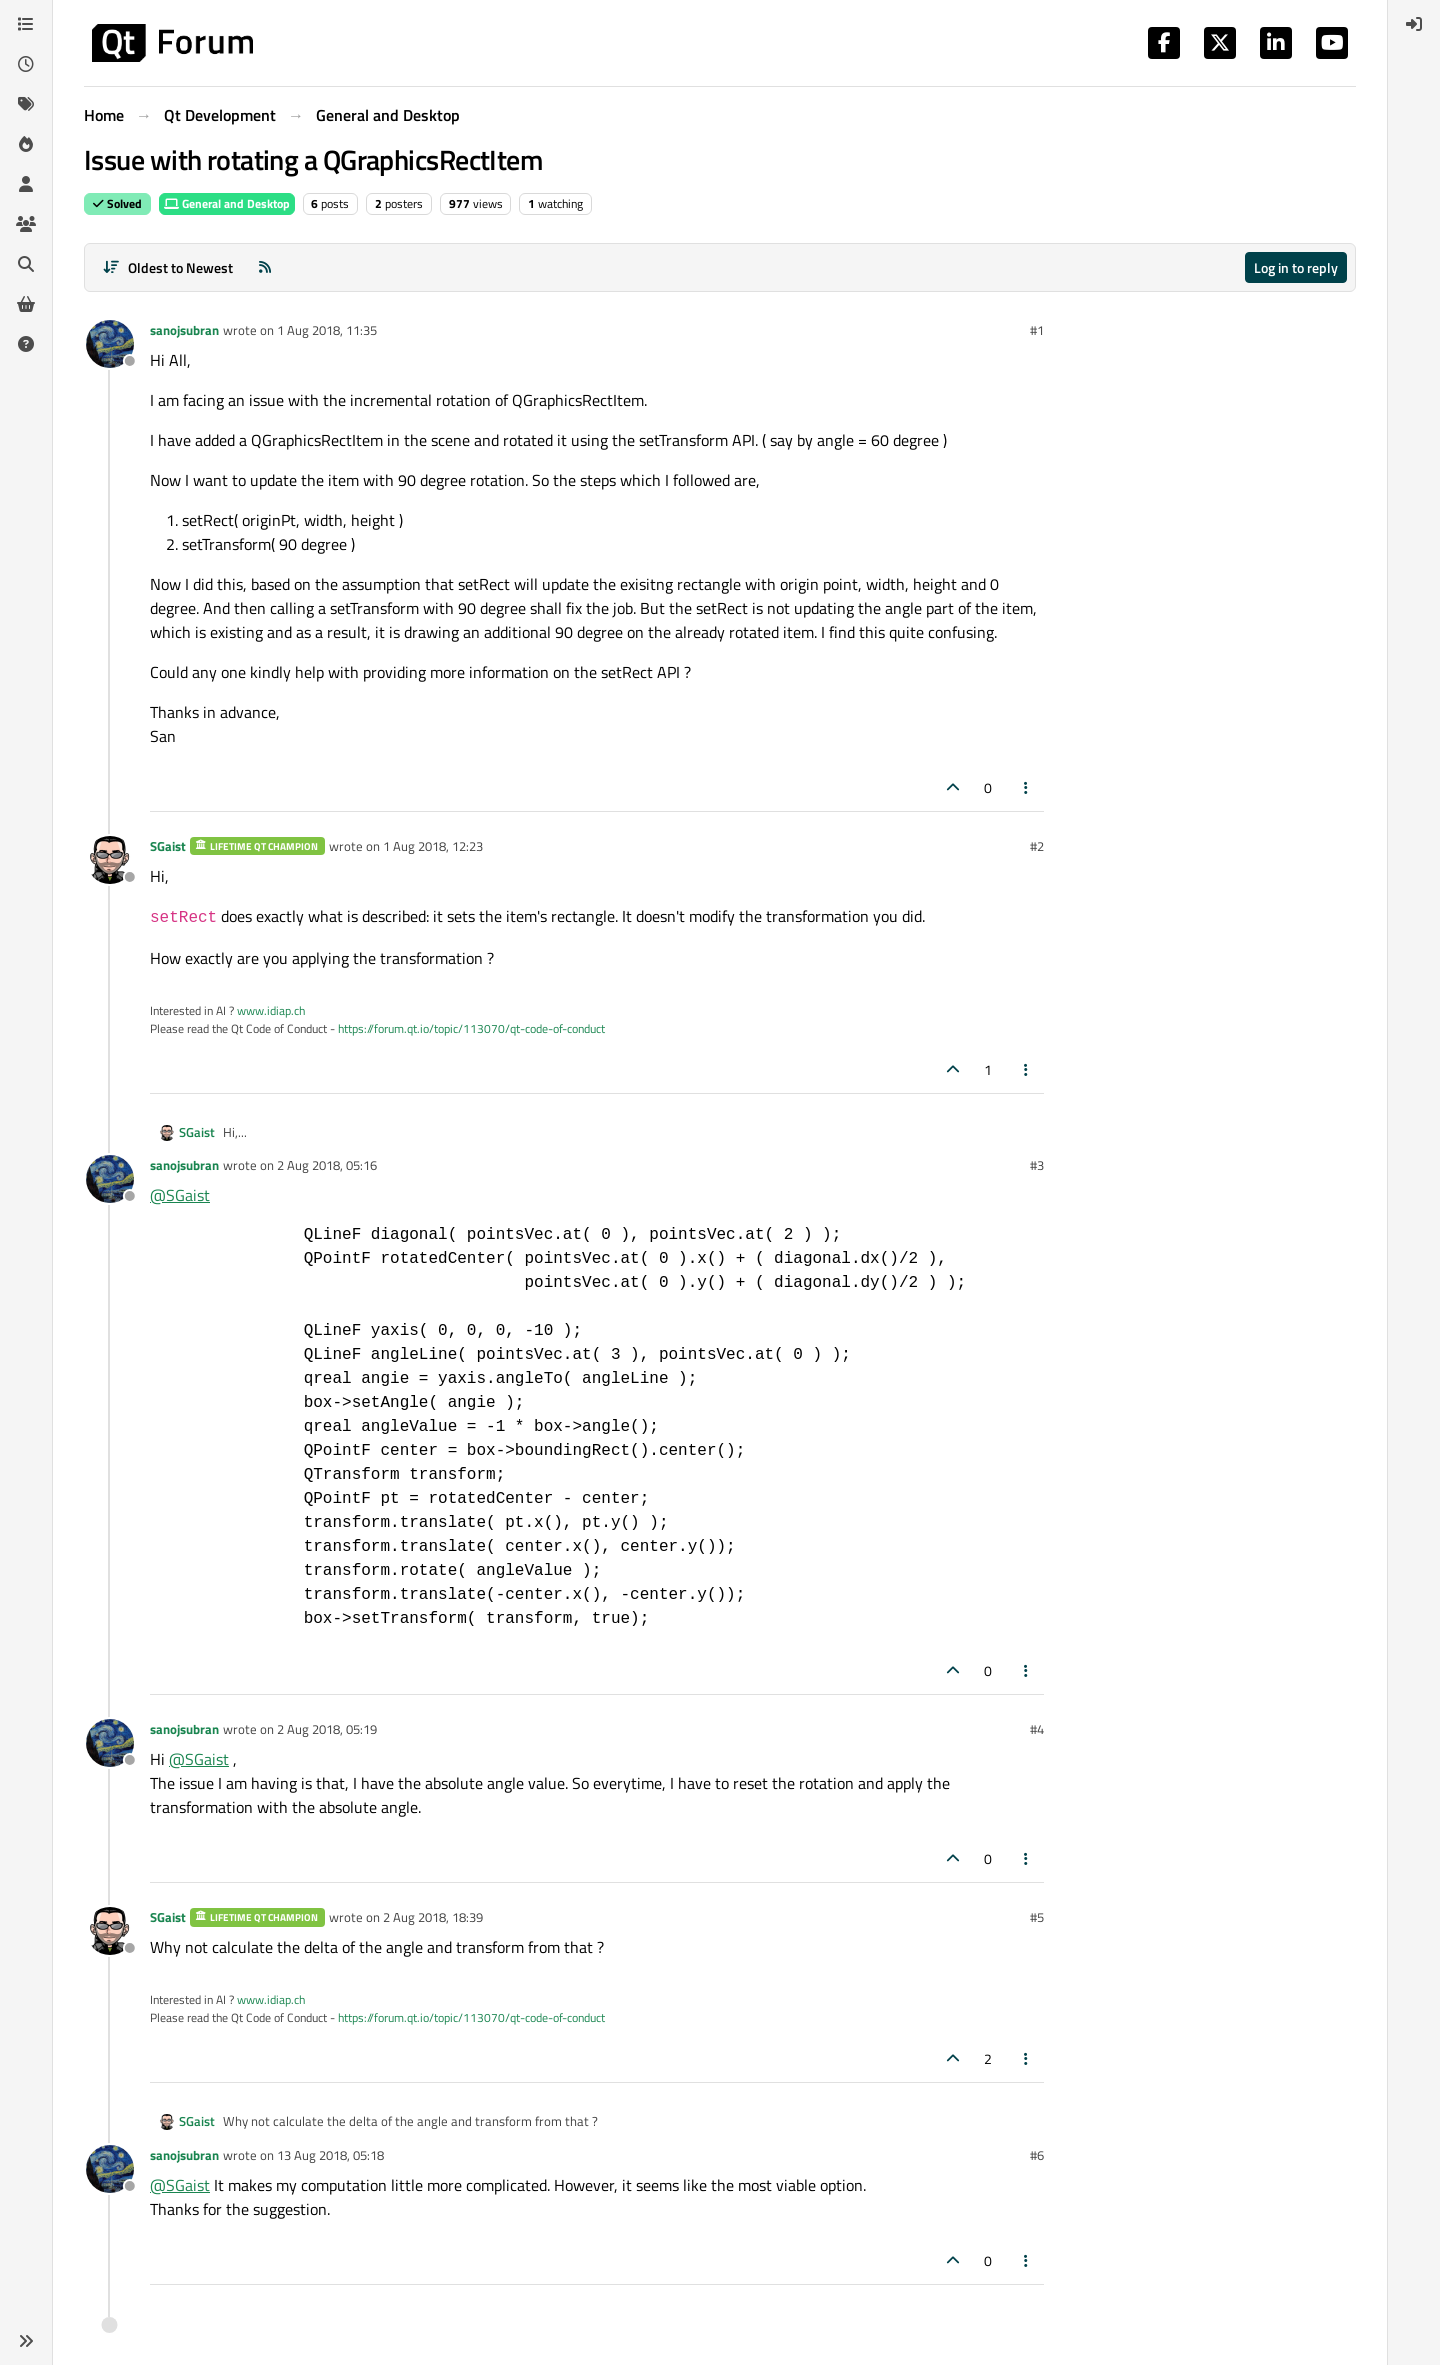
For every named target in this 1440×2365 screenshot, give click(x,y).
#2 (1037, 846)
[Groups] (26, 224)
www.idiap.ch (271, 1010)
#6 (1037, 2155)
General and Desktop (227, 203)
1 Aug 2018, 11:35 (327, 330)
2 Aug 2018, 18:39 (433, 1917)
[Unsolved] (26, 344)
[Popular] (26, 144)
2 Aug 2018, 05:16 (327, 1165)
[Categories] (26, 24)
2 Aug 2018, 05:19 (327, 1729)
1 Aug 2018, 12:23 (433, 846)
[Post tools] (1027, 787)
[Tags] (26, 104)
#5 (1037, 1917)
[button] (26, 2341)
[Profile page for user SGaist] (110, 860)
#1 (1037, 330)
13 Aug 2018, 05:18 (330, 2155)
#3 (1037, 1165)
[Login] (1414, 24)
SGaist (168, 846)
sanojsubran (184, 330)
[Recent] (26, 64)
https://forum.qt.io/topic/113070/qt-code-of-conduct (471, 1028)
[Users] (26, 184)
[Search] (26, 264)
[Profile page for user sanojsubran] (110, 344)
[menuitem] (1414, 24)
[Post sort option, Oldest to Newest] (167, 267)
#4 (1037, 1729)
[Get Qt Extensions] (26, 304)
